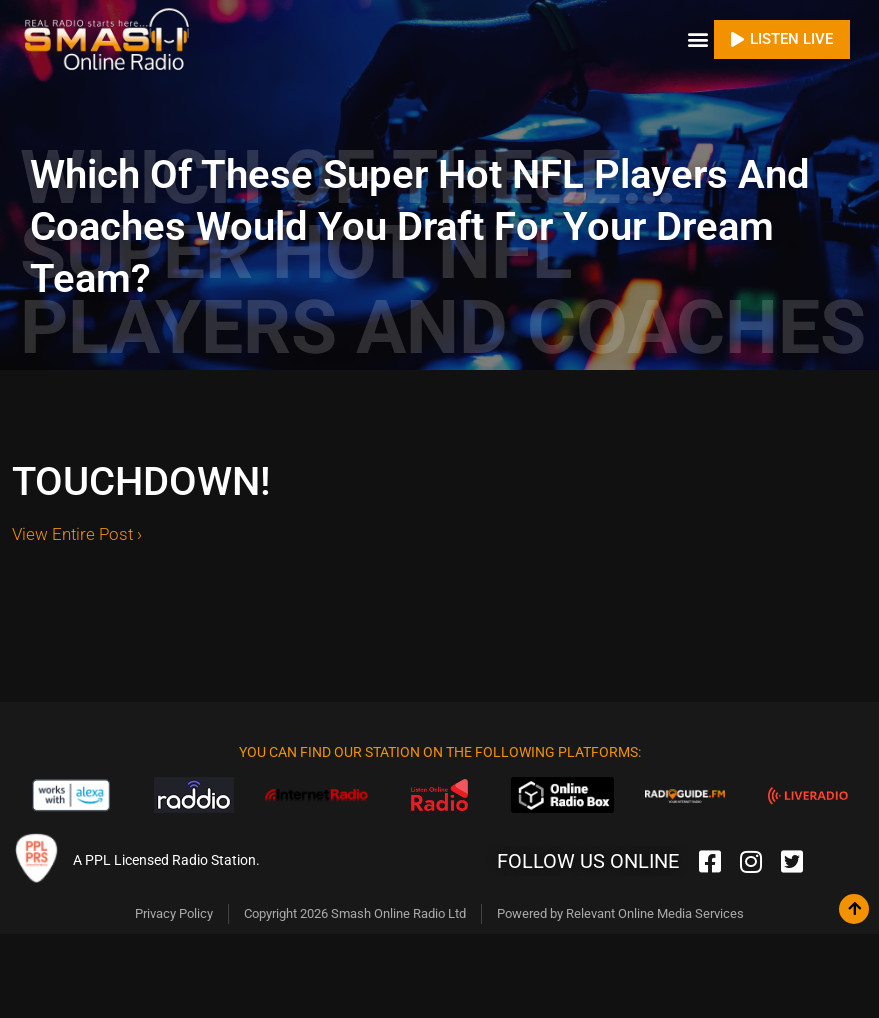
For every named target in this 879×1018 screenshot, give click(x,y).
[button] (697, 39)
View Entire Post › (77, 534)
